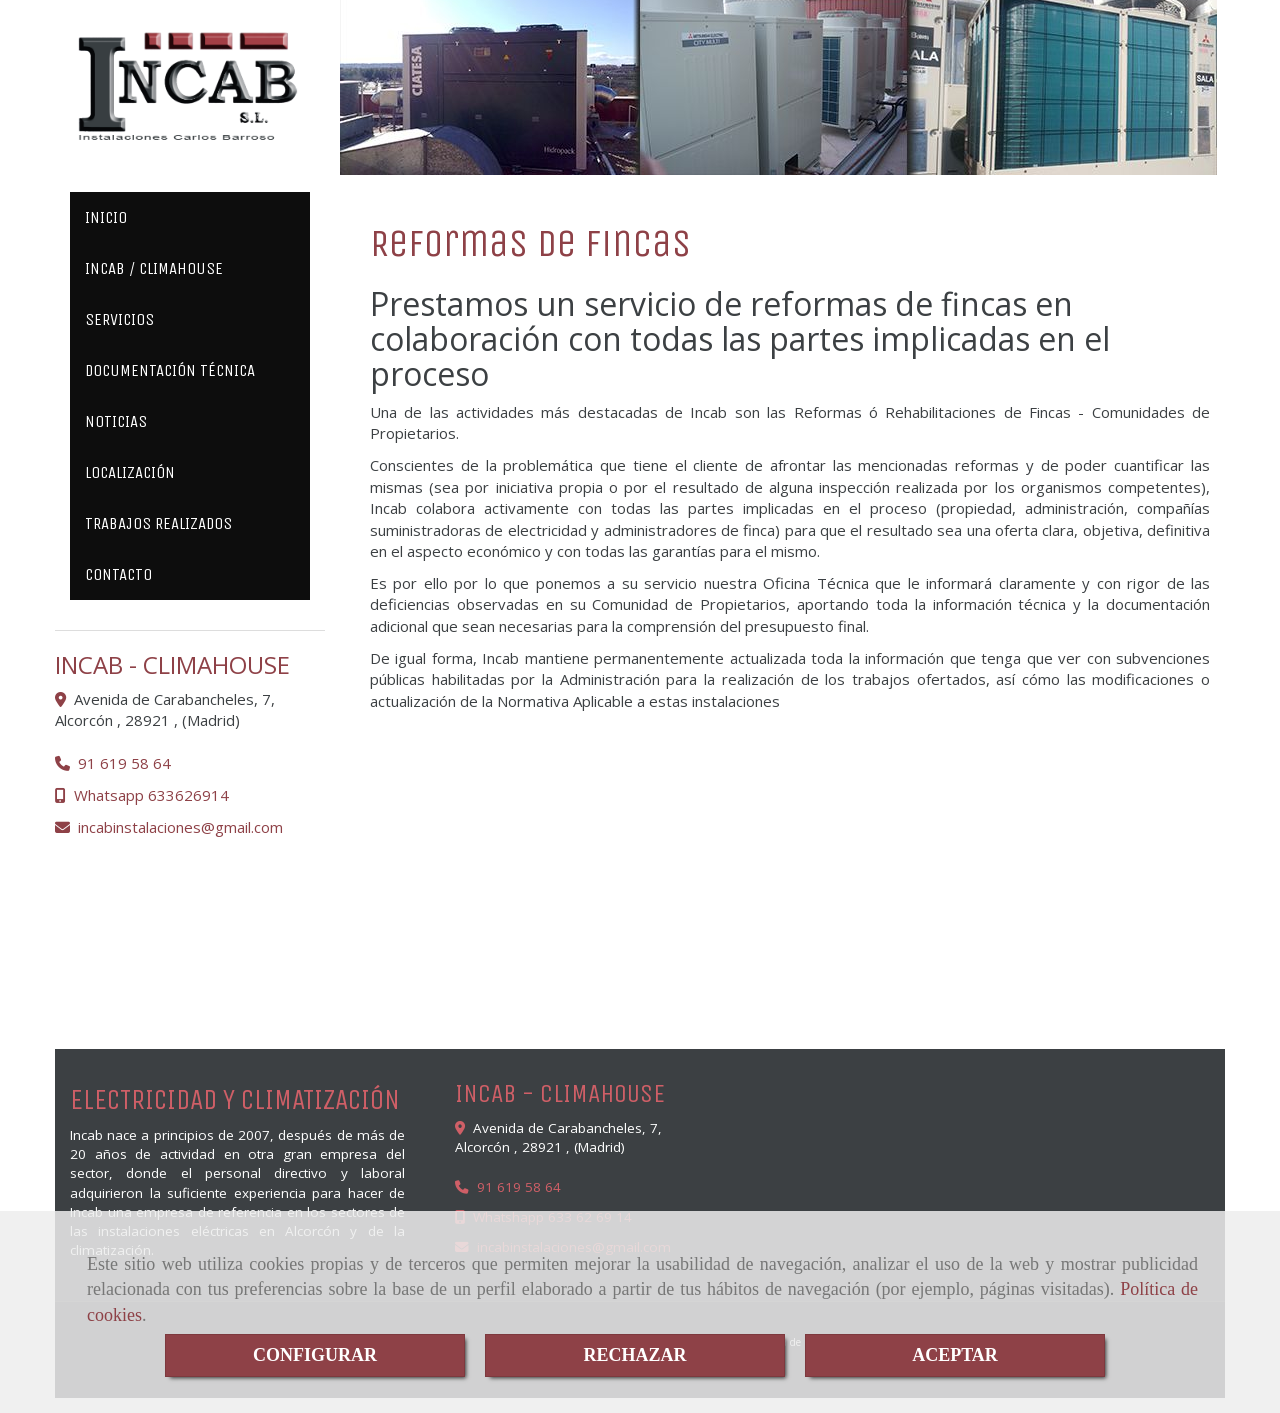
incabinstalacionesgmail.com (180, 827)
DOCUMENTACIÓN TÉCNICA (170, 370)
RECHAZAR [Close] (634, 1355)
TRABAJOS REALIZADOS (158, 523)
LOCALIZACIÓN (130, 472)
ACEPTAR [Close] (955, 1355)
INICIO (106, 217)
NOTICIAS (116, 421)
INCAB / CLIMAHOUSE (154, 268)
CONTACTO (118, 574)
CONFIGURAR (315, 1355)
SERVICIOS (119, 319)
